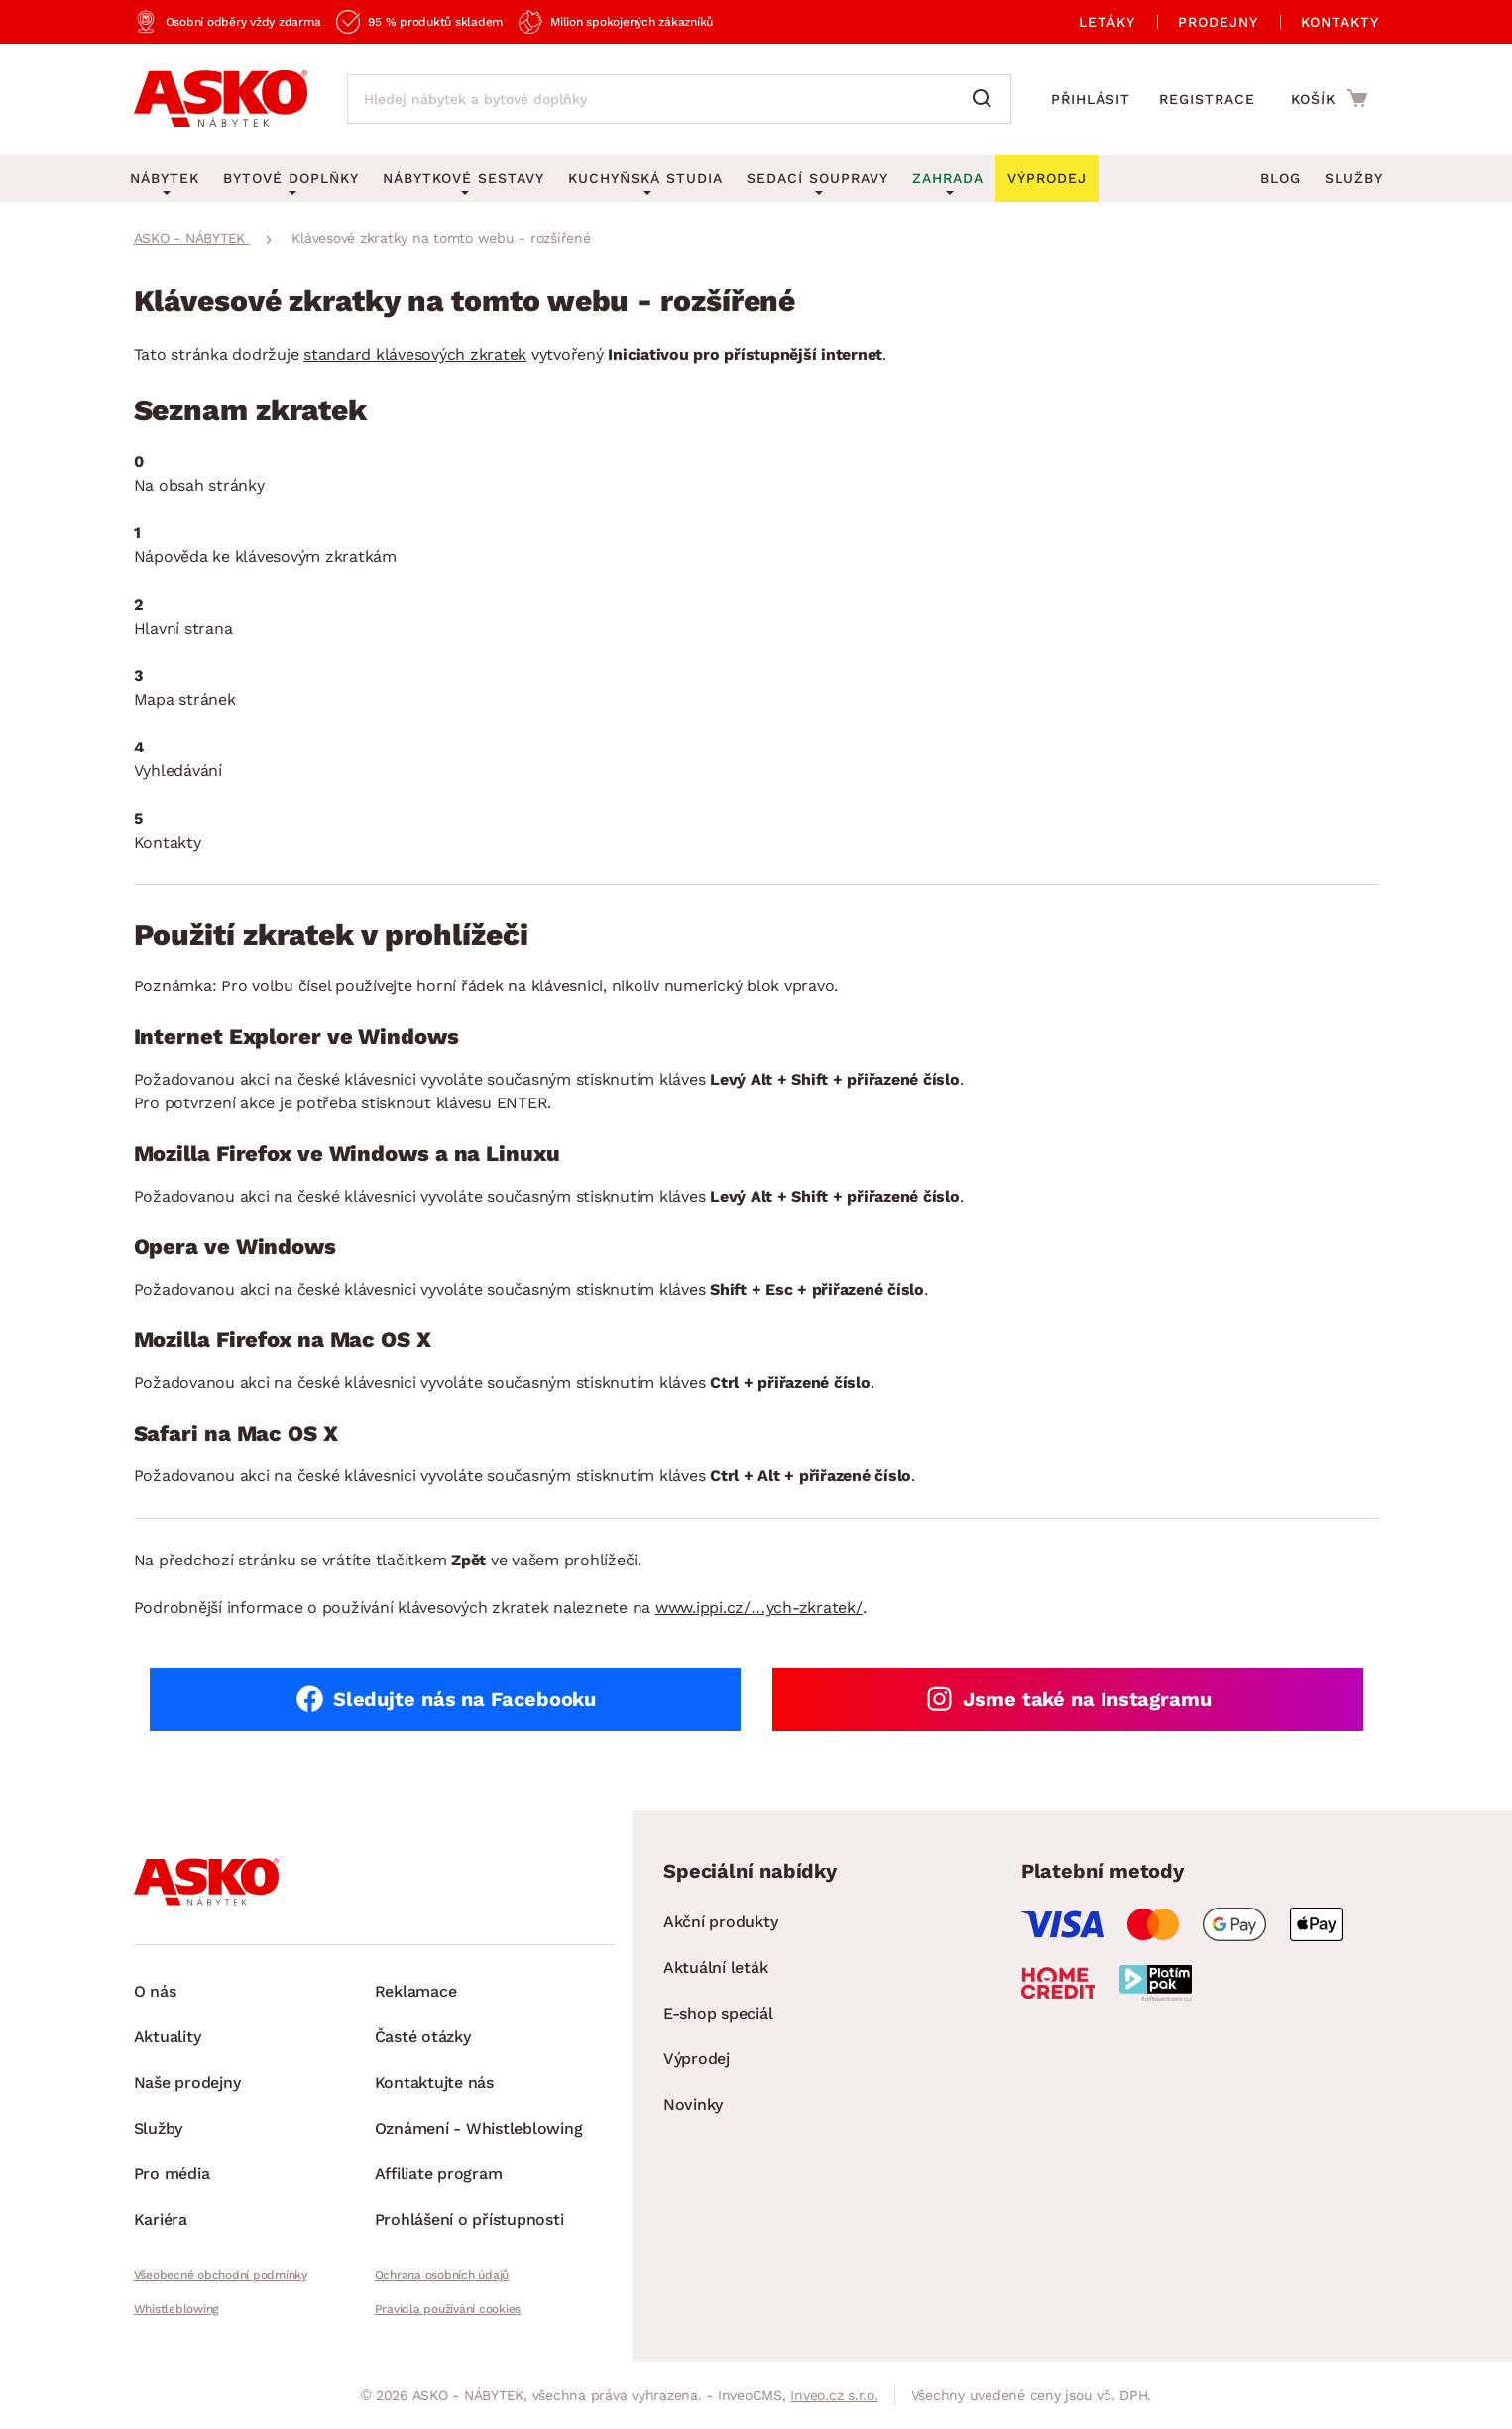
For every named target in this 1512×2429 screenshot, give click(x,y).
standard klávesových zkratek (414, 354)
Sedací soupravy (817, 178)
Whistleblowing (176, 2309)
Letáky (1107, 22)
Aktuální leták (715, 1967)
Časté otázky (423, 2036)
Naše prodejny (187, 2082)
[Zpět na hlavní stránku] (220, 99)
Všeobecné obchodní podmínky (220, 2275)
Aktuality (167, 2036)
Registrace (1207, 99)
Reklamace (416, 1991)
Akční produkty (720, 1921)
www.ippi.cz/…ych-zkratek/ (759, 1607)
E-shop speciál (718, 2013)
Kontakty (1340, 22)
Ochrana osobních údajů (442, 2275)
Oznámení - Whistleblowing (479, 2128)
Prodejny (1218, 22)
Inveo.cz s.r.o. (833, 2395)
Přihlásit (1090, 99)
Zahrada (948, 178)
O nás (155, 1991)
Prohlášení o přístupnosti (469, 2219)
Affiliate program (439, 2173)
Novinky (693, 2104)
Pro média (172, 2173)
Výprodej (696, 2058)
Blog (1280, 178)
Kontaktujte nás (434, 2082)
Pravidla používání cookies (448, 2309)
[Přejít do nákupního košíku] (1329, 98)
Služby (1354, 178)
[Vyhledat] (986, 99)
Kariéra (160, 2219)
